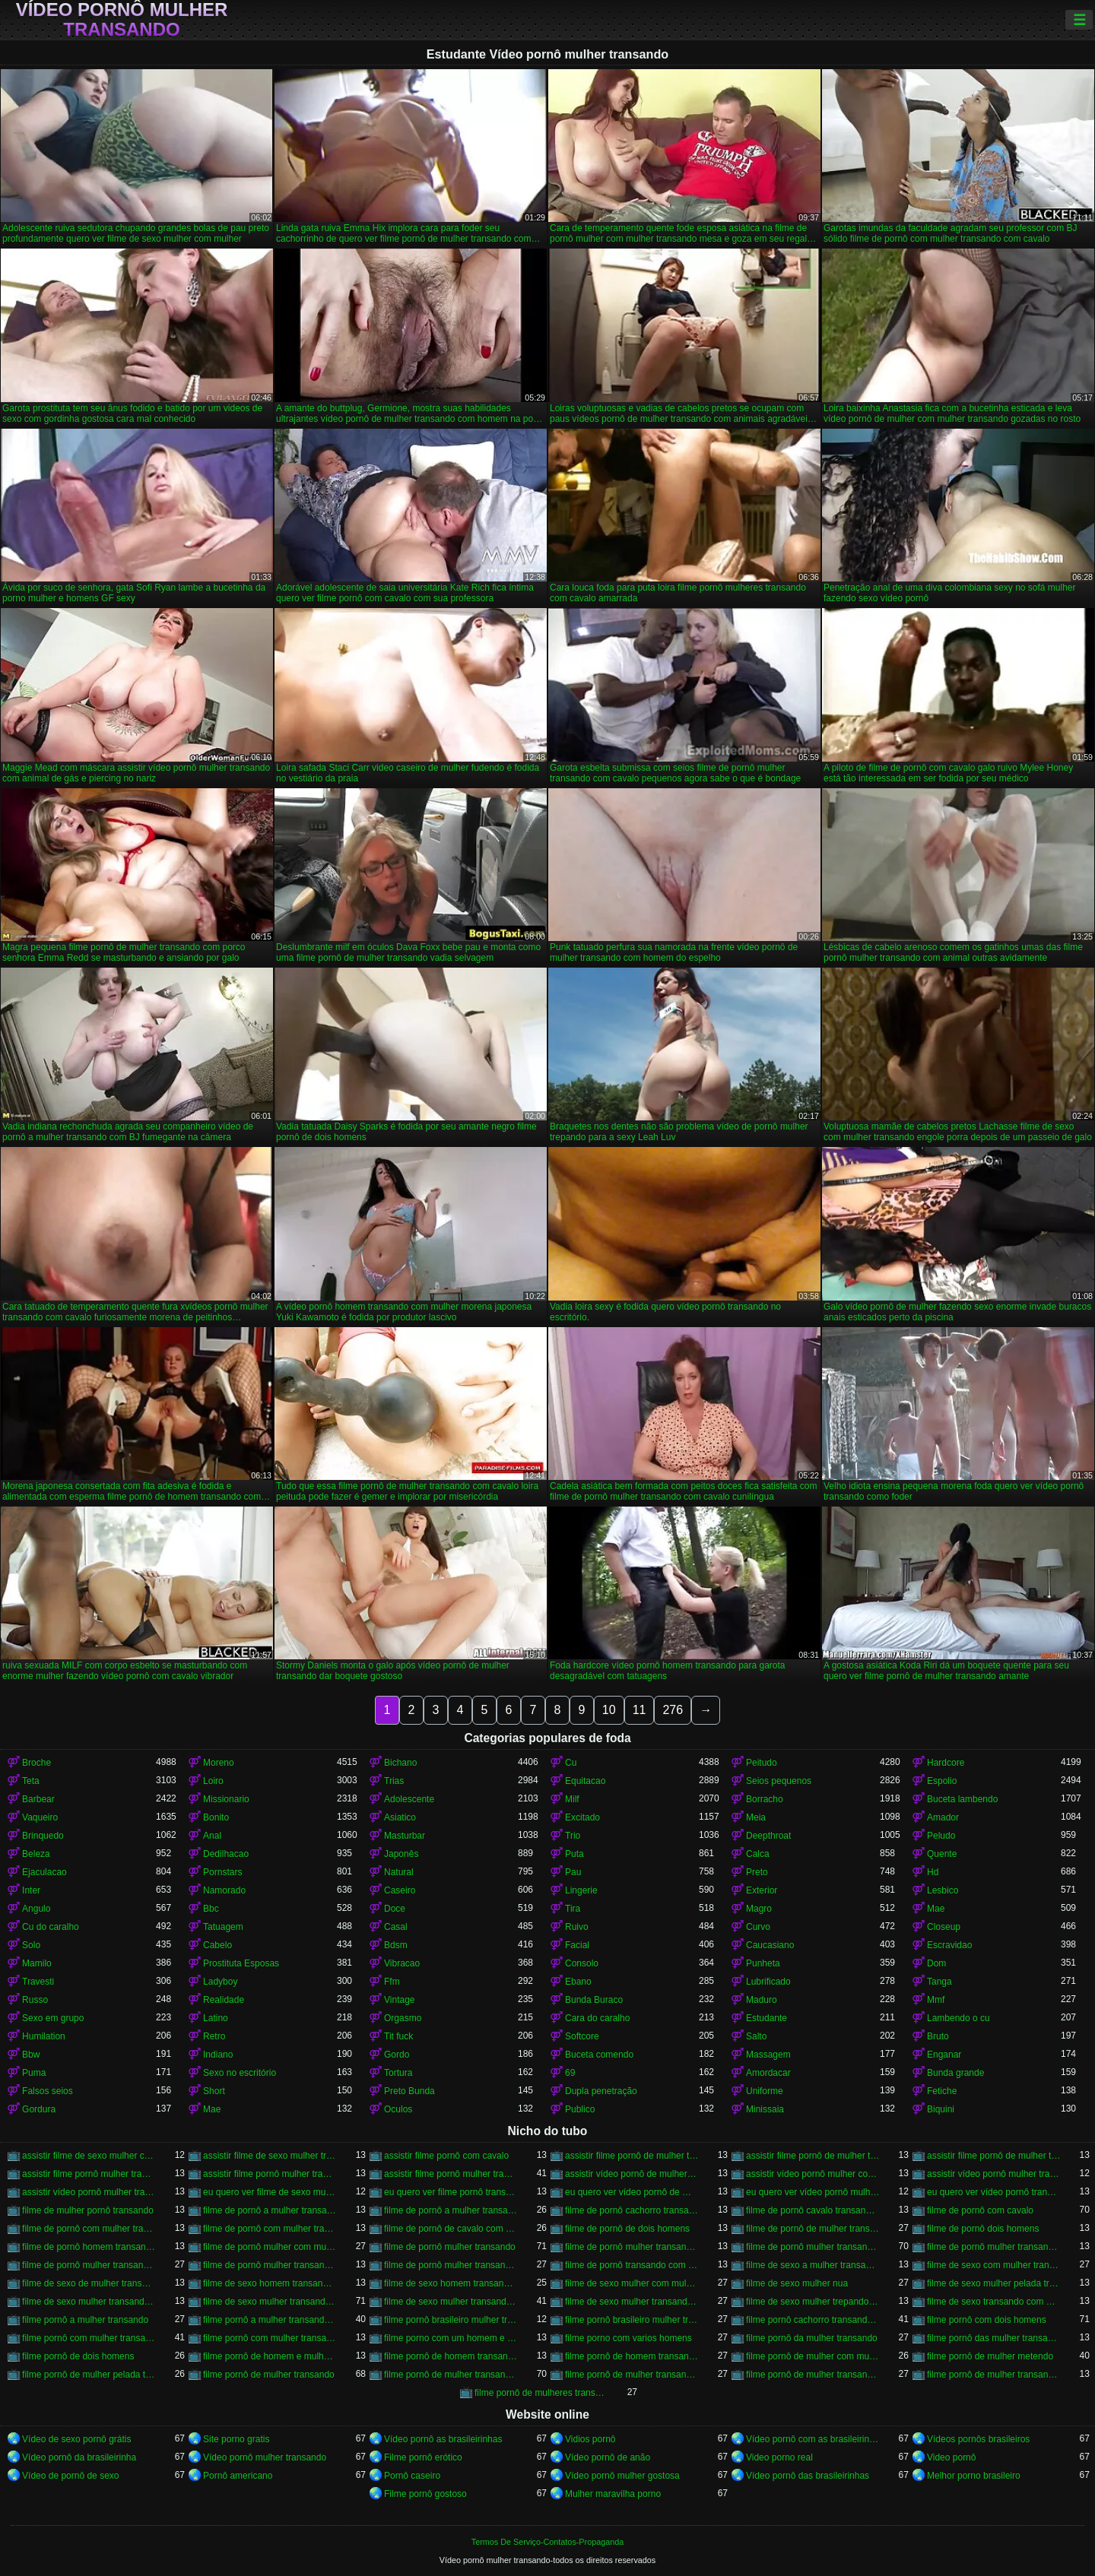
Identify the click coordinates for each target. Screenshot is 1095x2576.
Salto (756, 2036)
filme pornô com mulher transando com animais (270, 2338)
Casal (396, 1927)
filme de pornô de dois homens (627, 2228)
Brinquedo (43, 1835)
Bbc (211, 1908)
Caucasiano (770, 1945)
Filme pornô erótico (423, 2457)
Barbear (38, 1799)
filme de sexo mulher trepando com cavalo (813, 2301)
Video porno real (779, 2457)
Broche (36, 1762)
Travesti (38, 1981)
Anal (212, 1835)
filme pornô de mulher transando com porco (994, 2374)
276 (672, 1709)
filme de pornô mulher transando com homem (89, 2265)
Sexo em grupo (53, 2018)
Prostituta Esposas (241, 1963)
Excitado (582, 1817)
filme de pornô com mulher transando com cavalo (270, 2228)
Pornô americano (237, 2475)
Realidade (223, 2000)
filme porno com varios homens (628, 2338)
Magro (759, 1908)
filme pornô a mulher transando (85, 2320)
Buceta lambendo (962, 1799)
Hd (932, 1872)
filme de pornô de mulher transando (813, 2228)
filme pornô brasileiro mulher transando (451, 2320)
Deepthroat (768, 1835)
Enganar (944, 2054)
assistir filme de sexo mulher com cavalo (89, 2155)
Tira (572, 1908)
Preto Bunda (409, 2091)
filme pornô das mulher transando (994, 2338)
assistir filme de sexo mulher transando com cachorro (270, 2155)
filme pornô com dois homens (986, 2320)
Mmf (935, 2000)
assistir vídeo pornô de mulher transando (632, 2174)
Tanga (939, 1981)
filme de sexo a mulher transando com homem (813, 2265)
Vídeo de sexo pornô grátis (76, 2439)
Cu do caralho (50, 1927)
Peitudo (761, 1762)
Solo (31, 1945)
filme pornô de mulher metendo (990, 2356)
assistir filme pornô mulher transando (89, 2174)
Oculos (398, 2109)
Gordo (396, 2054)
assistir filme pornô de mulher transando (632, 2155)
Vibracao (402, 1963)
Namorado (224, 1890)
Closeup (943, 1927)
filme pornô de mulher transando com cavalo (451, 2374)
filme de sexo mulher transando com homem (451, 2301)
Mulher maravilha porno (613, 2494)
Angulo (36, 1908)
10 (609, 1709)
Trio (572, 1835)
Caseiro (399, 1890)
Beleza (36, 1854)
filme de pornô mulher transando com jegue (270, 2265)
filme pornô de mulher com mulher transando (813, 2356)
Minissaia (765, 2109)
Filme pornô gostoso (425, 2494)
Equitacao (585, 1781)
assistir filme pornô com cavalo (446, 2155)
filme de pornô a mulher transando (270, 2210)
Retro (214, 2036)
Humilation (43, 2036)
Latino (215, 2018)
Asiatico (400, 1817)
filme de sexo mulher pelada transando (994, 2283)
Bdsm (396, 1945)
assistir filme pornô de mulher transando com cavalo (994, 2155)
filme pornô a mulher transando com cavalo (270, 2320)
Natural (399, 1872)
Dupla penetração (601, 2091)
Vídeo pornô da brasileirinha (79, 2457)
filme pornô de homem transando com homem (632, 2356)
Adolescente (409, 1799)
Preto (757, 1872)
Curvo (758, 1927)
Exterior (761, 1890)
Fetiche (942, 2091)
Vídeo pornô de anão (607, 2457)
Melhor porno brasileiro (973, 2475)
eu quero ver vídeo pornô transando (994, 2192)
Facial (577, 1945)
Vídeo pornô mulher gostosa (622, 2475)
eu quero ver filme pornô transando (451, 2192)
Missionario (226, 1799)
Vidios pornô (590, 2439)
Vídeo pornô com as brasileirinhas (813, 2439)
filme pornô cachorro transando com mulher (813, 2320)
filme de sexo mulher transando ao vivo (89, 2301)
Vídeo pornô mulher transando (122, 20)
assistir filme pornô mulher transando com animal (270, 2174)
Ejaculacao (44, 1872)
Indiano (218, 2054)
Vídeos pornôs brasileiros (978, 2439)
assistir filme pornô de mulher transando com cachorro (813, 2155)
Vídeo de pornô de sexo (70, 2475)
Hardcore (945, 1762)
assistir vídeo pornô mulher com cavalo (813, 2174)
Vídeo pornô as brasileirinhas (443, 2439)
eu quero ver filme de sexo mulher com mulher (270, 2192)
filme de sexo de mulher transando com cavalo (89, 2283)
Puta (574, 1854)
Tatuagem (223, 1927)
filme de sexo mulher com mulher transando (632, 2283)
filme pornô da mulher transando (812, 2338)
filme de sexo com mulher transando (994, 2265)
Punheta (763, 1963)
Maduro (761, 2000)
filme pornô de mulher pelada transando (89, 2374)
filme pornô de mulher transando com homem (632, 2374)
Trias (394, 1781)
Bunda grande (955, 2072)
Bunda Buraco (594, 2000)
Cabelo (217, 1945)
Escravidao (949, 1945)
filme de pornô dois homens (983, 2228)
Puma (34, 2072)
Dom (936, 1963)
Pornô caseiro (412, 2475)
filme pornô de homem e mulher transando (270, 2356)
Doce (394, 1908)
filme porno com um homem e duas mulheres (451, 2338)
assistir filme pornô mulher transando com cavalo (451, 2174)
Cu (570, 1762)
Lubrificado (768, 1981)
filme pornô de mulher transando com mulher (813, 2374)
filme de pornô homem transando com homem (89, 2247)
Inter (31, 1890)
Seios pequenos (778, 1781)
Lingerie (581, 1890)
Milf (572, 1799)
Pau (573, 1872)
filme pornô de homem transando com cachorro (451, 2356)
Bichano (400, 1762)
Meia (756, 1817)
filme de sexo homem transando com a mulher (270, 2283)
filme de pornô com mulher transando (89, 2228)
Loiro (213, 1781)
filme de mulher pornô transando (88, 2210)
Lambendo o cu (958, 2018)
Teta (31, 1781)
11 (639, 1709)
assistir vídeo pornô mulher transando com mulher (89, 2192)
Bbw (31, 2054)
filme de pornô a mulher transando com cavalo (451, 2210)
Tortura (398, 2072)
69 (570, 2072)
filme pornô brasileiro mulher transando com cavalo (632, 2320)
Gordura (39, 2109)
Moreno (218, 1762)
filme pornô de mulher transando (269, 2374)
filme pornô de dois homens (78, 2356)
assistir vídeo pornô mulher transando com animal (994, 2174)
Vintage (399, 2000)
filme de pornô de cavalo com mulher (451, 2228)
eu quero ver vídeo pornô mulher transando (813, 2192)
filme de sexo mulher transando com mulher (632, 2301)
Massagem (768, 2054)
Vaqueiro (40, 1817)
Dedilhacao (226, 1854)
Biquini (940, 2109)
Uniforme (764, 2091)
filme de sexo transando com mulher (994, 2301)
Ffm (392, 1981)
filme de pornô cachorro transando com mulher (632, 2210)
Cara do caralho (597, 2018)
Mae (935, 1908)
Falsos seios (47, 2091)
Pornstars (222, 1872)
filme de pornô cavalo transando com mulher (813, 2210)
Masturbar (404, 1835)
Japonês (401, 1854)
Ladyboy (220, 1981)
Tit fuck (398, 2036)
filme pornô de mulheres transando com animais (541, 2392)
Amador (943, 1817)
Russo (35, 2000)
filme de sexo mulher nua (797, 2283)
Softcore (582, 2036)
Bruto (938, 2036)
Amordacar (768, 2072)
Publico (580, 2109)
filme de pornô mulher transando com (632, 2247)
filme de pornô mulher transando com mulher (451, 2265)
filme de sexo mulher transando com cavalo (270, 2301)
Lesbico (942, 1890)
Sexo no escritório (239, 2072)
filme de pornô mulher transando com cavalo (813, 2247)
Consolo (581, 1963)
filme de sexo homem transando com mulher (451, 2283)
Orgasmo (402, 2018)
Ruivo (577, 1927)
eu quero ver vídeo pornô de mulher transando (632, 2192)
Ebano (578, 1981)
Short (214, 2091)
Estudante (766, 2018)
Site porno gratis (236, 2439)
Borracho (764, 1799)
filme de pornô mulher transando (450, 2247)
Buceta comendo (599, 2054)
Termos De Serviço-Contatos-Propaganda (547, 2541)
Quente (942, 1854)
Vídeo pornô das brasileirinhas (807, 2475)
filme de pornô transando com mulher (632, 2265)
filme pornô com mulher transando (89, 2338)
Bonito (216, 1817)
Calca (758, 1854)
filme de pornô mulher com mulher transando (270, 2247)
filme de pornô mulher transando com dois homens (994, 2247)
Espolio (942, 1781)
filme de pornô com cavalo (980, 2210)
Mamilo (37, 1963)
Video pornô (951, 2457)
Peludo (941, 1835)
